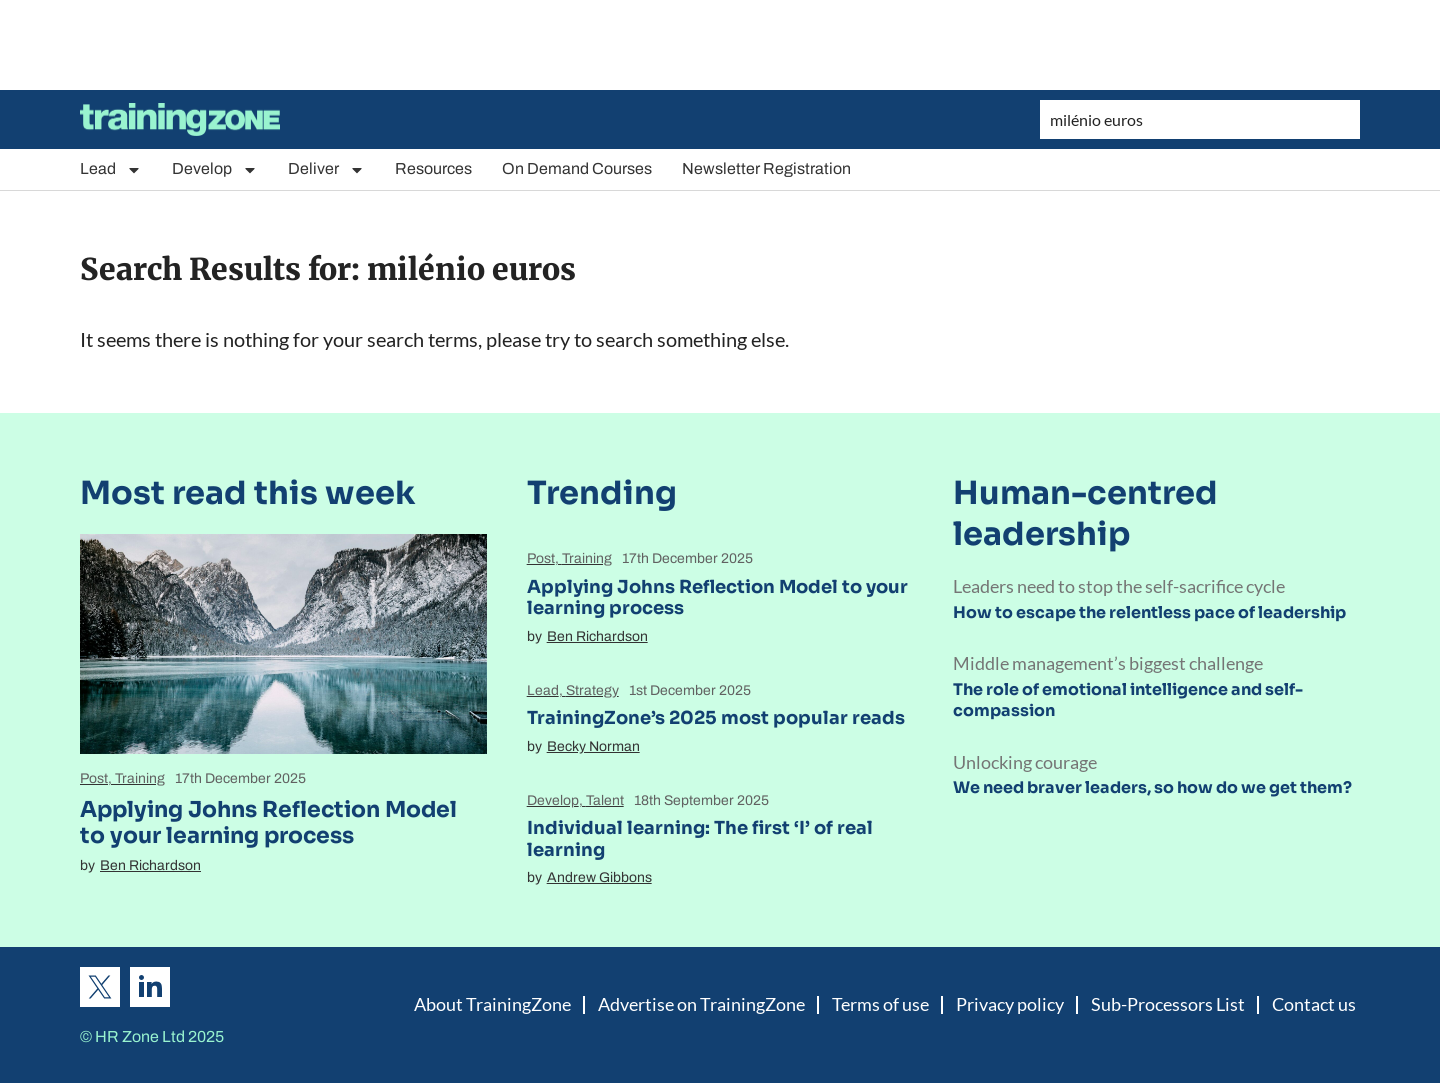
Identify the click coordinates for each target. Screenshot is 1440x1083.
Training (140, 778)
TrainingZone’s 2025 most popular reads (716, 718)
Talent (605, 800)
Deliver (326, 169)
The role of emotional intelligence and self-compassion (1128, 700)
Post (94, 778)
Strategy (592, 690)
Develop (215, 169)
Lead (111, 169)
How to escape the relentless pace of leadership (1149, 612)
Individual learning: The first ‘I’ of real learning (700, 839)
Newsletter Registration (766, 168)
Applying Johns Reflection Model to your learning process (268, 822)
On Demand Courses (577, 168)
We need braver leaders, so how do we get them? (1152, 787)
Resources (433, 168)
